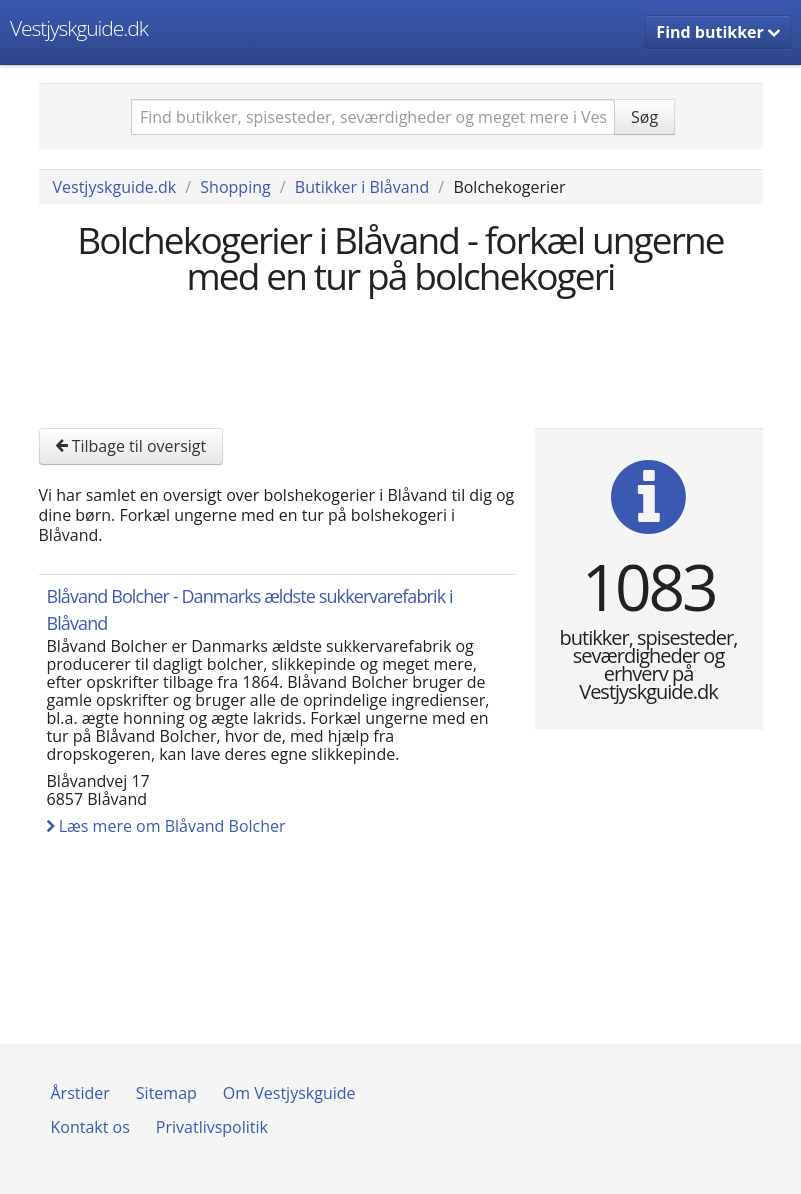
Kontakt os (90, 1127)
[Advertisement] (403, 359)
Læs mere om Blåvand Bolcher (166, 826)
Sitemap (166, 1093)
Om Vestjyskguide (289, 1093)
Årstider (80, 1093)
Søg (644, 117)
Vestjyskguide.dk (79, 28)
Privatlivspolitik (212, 1127)
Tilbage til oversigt (131, 446)
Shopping (235, 187)
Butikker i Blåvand (362, 187)
